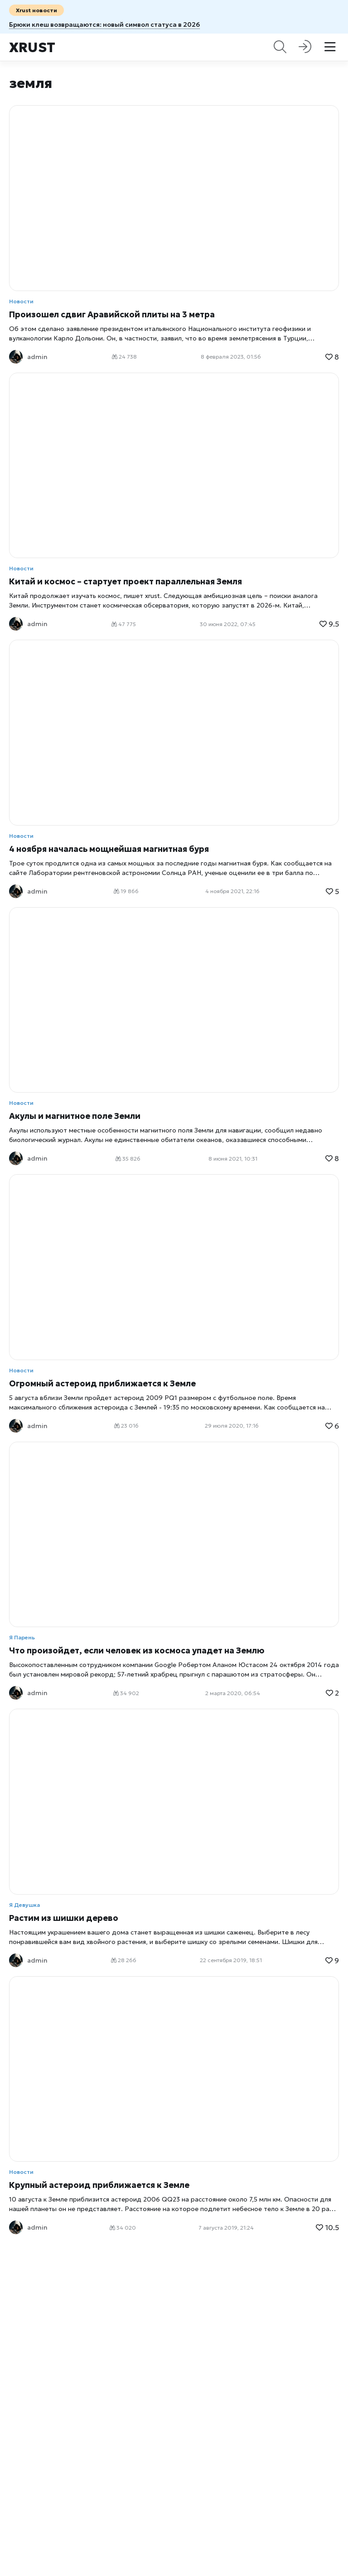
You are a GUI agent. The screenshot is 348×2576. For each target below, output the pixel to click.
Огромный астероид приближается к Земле (102, 1383)
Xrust (32, 47)
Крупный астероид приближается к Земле (99, 2185)
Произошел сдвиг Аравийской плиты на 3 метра (112, 314)
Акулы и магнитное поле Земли (74, 1116)
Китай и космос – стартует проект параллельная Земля (125, 581)
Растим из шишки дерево (63, 1918)
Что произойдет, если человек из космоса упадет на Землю (136, 1650)
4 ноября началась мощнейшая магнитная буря (109, 849)
